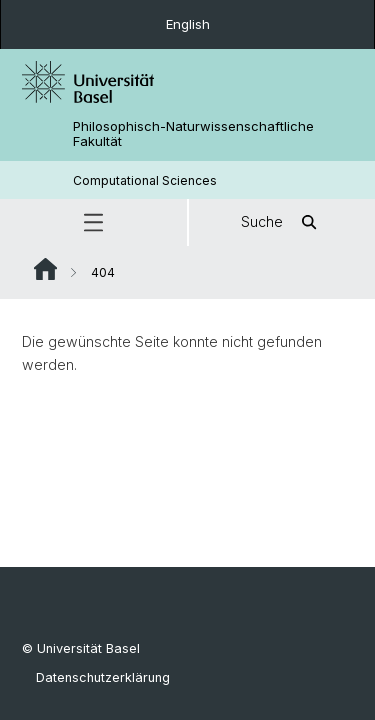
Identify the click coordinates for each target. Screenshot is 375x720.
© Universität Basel (81, 648)
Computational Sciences (145, 180)
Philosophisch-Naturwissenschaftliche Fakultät (193, 134)
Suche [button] (282, 222)
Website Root (45, 269)
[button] (93, 222)
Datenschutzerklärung (103, 677)
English (188, 24)
